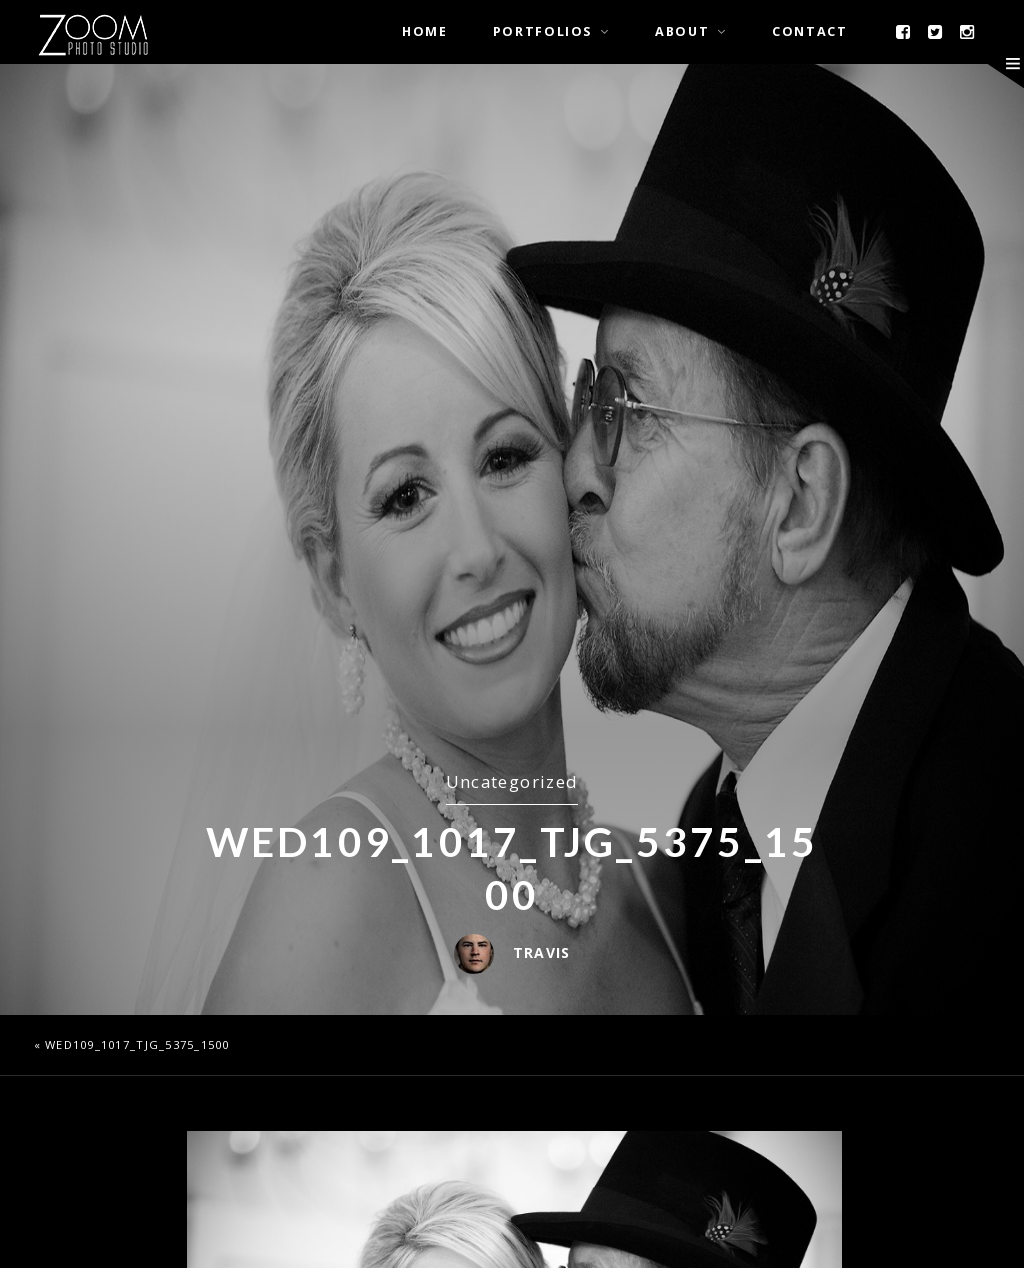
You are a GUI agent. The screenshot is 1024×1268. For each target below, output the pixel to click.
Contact (809, 31)
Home (425, 31)
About (682, 31)
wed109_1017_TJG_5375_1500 (137, 1044)
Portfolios (542, 31)
